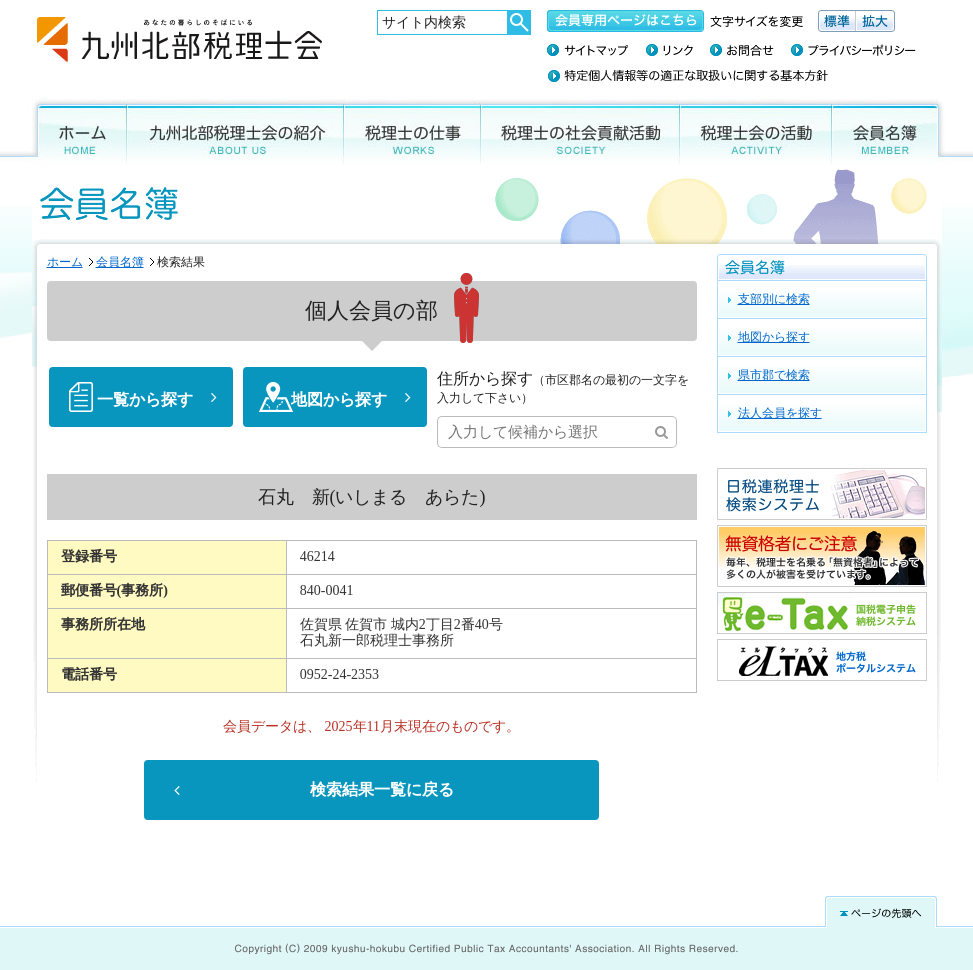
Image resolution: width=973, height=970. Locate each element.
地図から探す (339, 400)
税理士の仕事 (412, 131)
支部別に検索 (774, 299)
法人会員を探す (780, 413)
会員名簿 (889, 131)
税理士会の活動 (756, 131)
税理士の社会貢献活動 (580, 131)
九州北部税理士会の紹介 (235, 131)
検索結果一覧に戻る (382, 790)
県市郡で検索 (774, 375)
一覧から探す (145, 400)
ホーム (77, 131)
